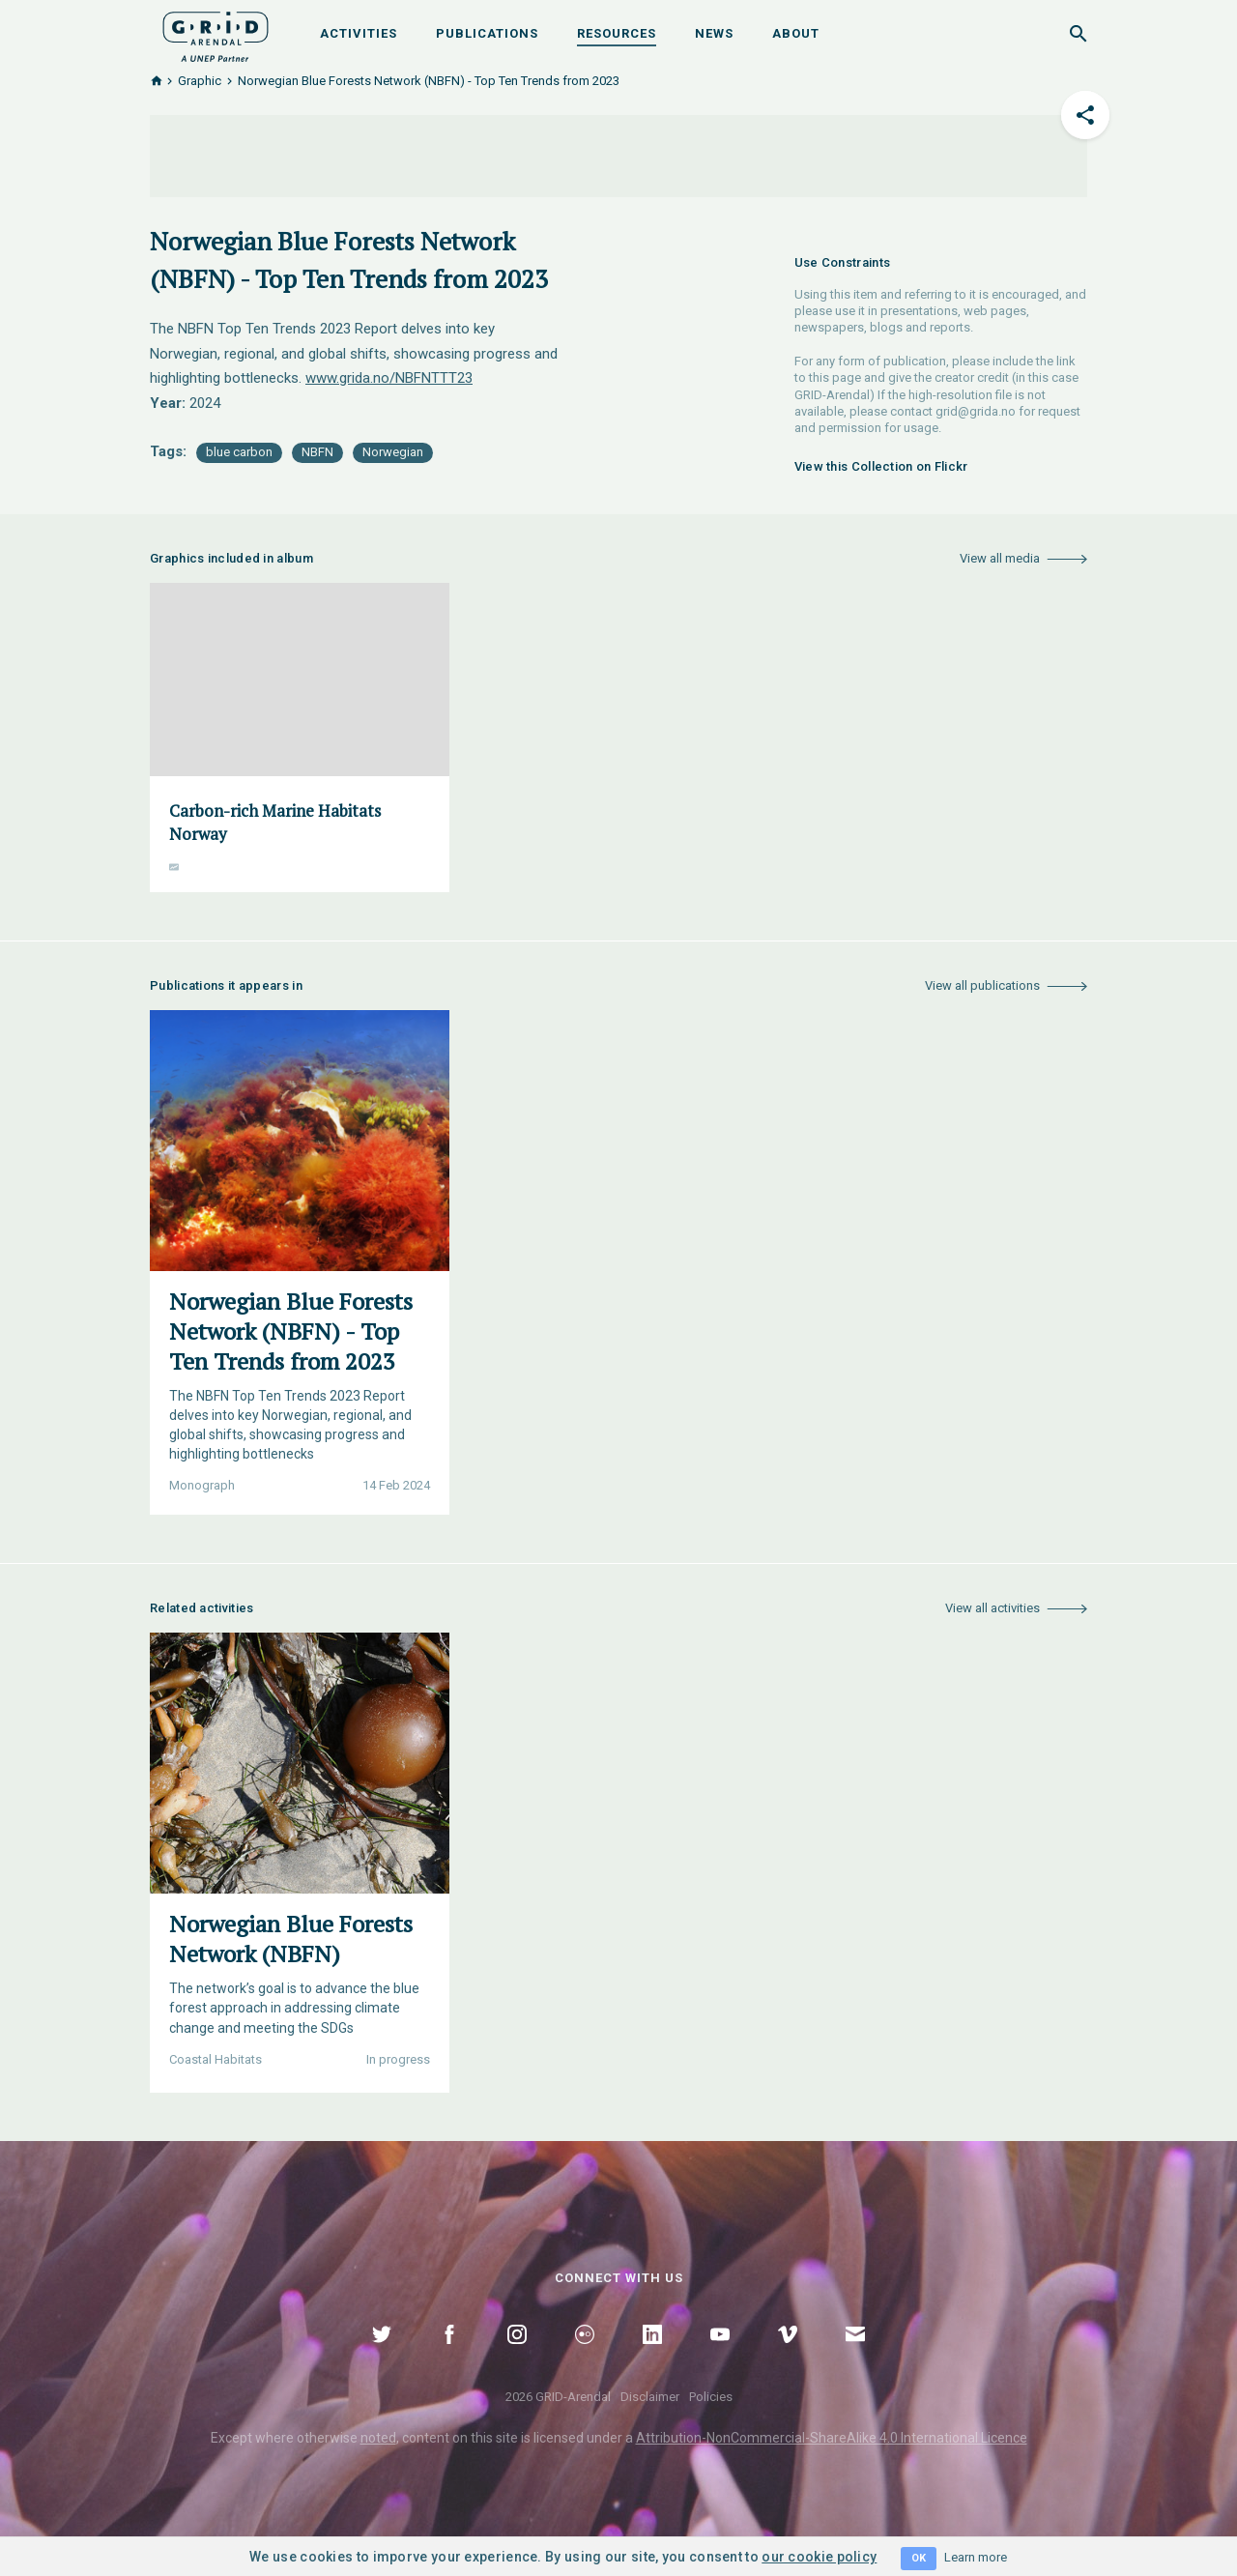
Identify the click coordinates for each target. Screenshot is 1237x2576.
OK (918, 2558)
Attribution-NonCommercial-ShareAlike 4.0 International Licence (831, 2438)
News (714, 33)
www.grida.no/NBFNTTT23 (389, 378)
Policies (711, 2396)
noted (378, 2438)
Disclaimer (649, 2396)
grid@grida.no (975, 411)
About (796, 33)
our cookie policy (819, 2556)
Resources (616, 33)
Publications (487, 33)
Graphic (199, 80)
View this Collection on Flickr (881, 466)
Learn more (975, 2557)
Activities (358, 33)
